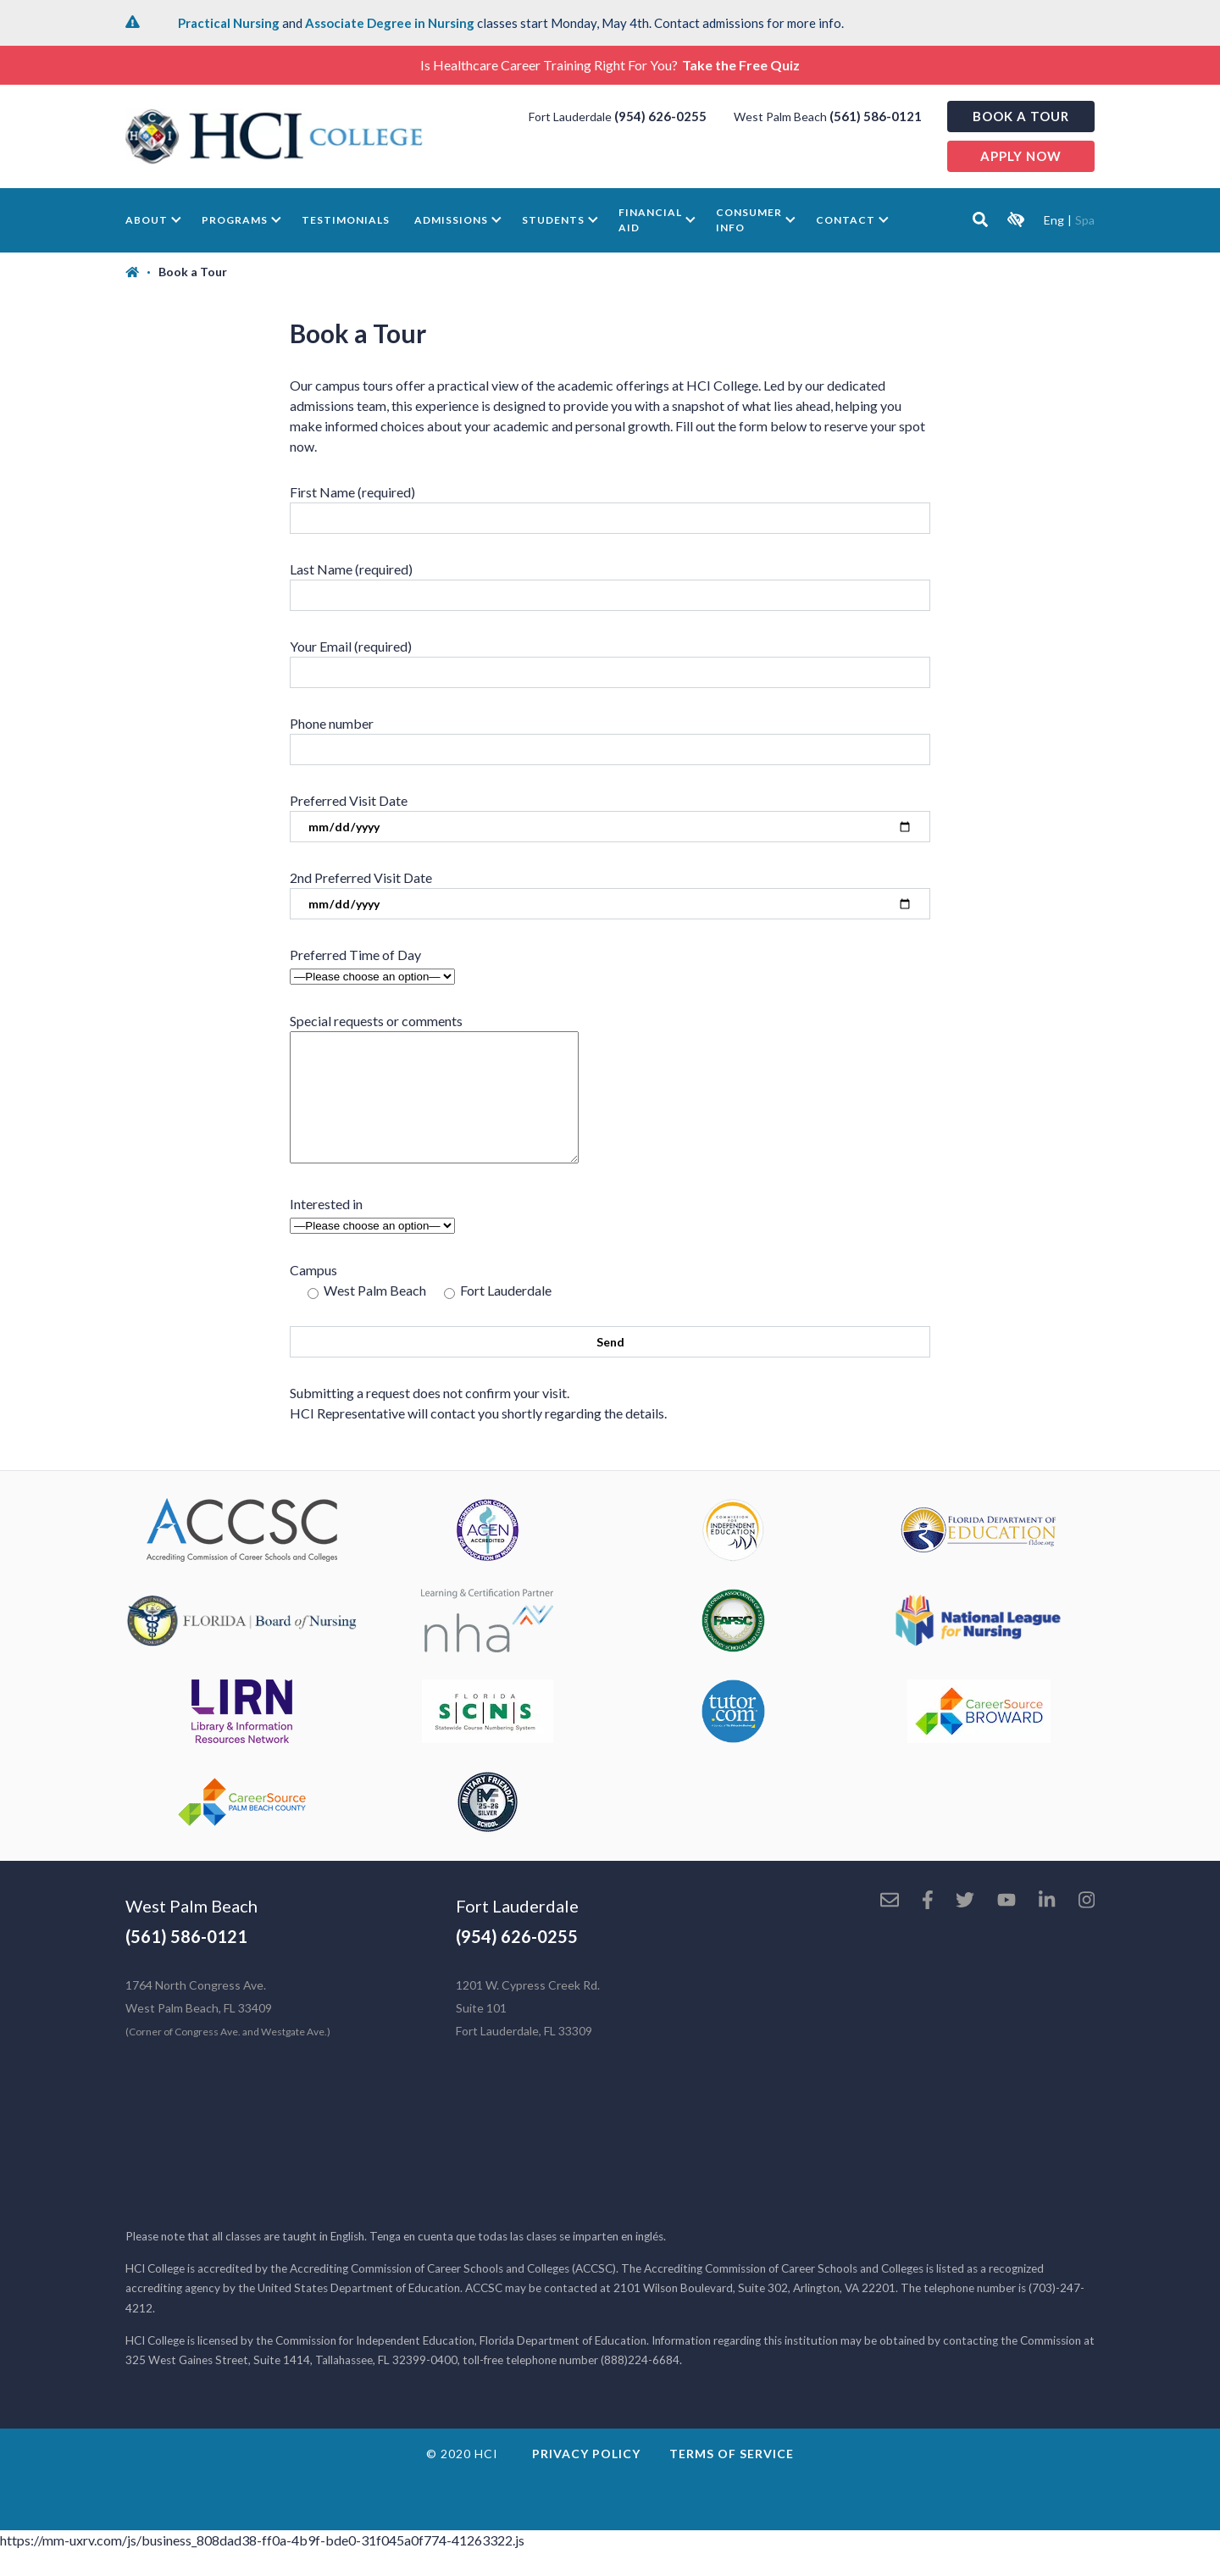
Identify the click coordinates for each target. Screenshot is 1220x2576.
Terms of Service (731, 2479)
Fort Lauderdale (517, 1931)
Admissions (451, 220)
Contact (845, 220)
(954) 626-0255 (660, 116)
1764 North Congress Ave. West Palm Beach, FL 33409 (227, 2033)
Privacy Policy (586, 2479)
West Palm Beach (191, 1931)
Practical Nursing (229, 23)
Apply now (1021, 156)
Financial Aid (650, 220)
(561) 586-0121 (875, 116)
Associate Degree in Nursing (389, 23)
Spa (1085, 220)
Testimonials (346, 220)
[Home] (141, 272)
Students (553, 220)
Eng (1054, 220)
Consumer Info (749, 220)
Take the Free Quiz (741, 65)
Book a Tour (1021, 116)
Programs (235, 220)
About (146, 220)
